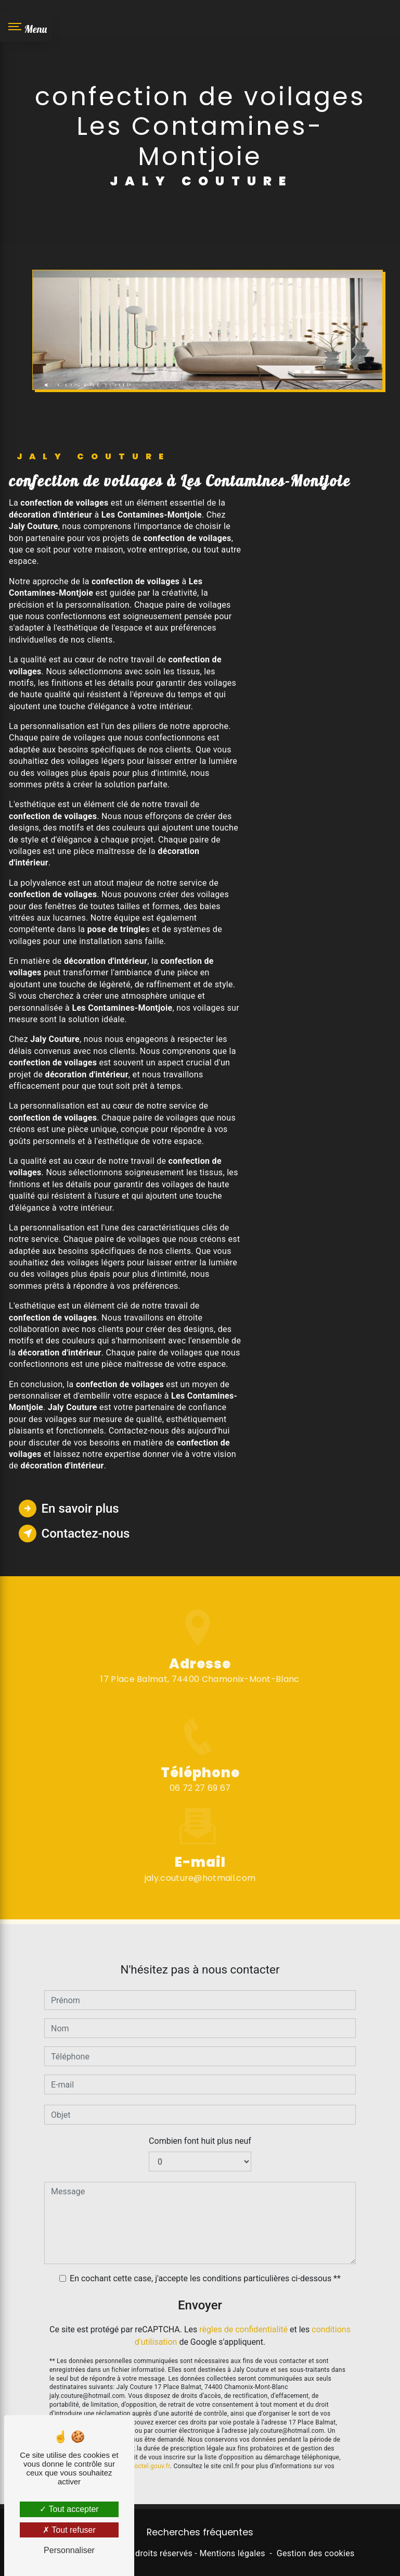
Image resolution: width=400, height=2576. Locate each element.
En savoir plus (69, 1508)
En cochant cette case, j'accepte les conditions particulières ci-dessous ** (205, 2249)
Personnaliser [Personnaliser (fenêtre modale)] (69, 2550)
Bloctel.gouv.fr (149, 2436)
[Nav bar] (26, 26)
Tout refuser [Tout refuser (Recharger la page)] (69, 2529)
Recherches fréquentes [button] (200, 2532)
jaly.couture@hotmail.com (200, 1848)
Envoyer (200, 2276)
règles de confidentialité (243, 2300)
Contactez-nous (74, 1533)
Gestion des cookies (316, 2553)
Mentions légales (232, 2553)
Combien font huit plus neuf (200, 2112)
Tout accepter (69, 2509)
